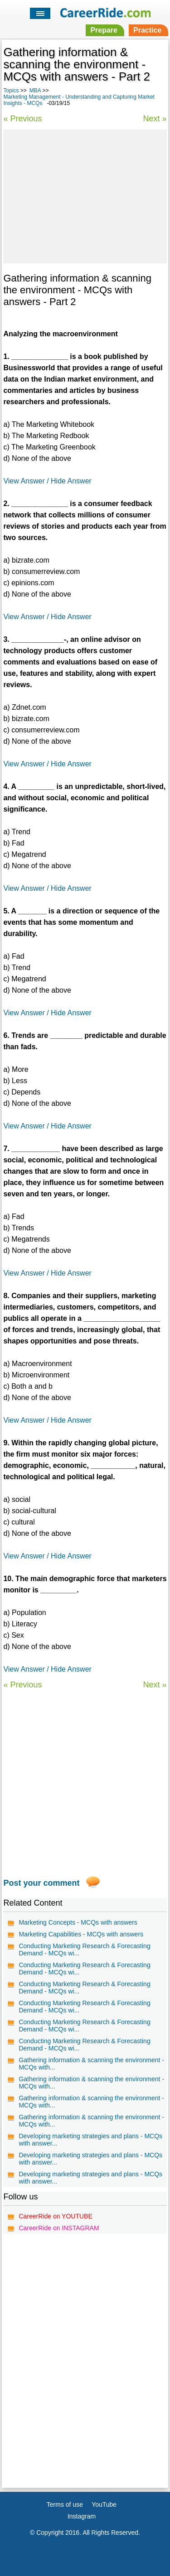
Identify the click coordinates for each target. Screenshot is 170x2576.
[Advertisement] (85, 195)
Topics (11, 90)
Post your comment (41, 1883)
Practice (147, 30)
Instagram (82, 2516)
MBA (35, 90)
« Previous (22, 118)
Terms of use (65, 2504)
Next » (155, 118)
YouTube (104, 2504)
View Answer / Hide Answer (47, 481)
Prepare (103, 30)
